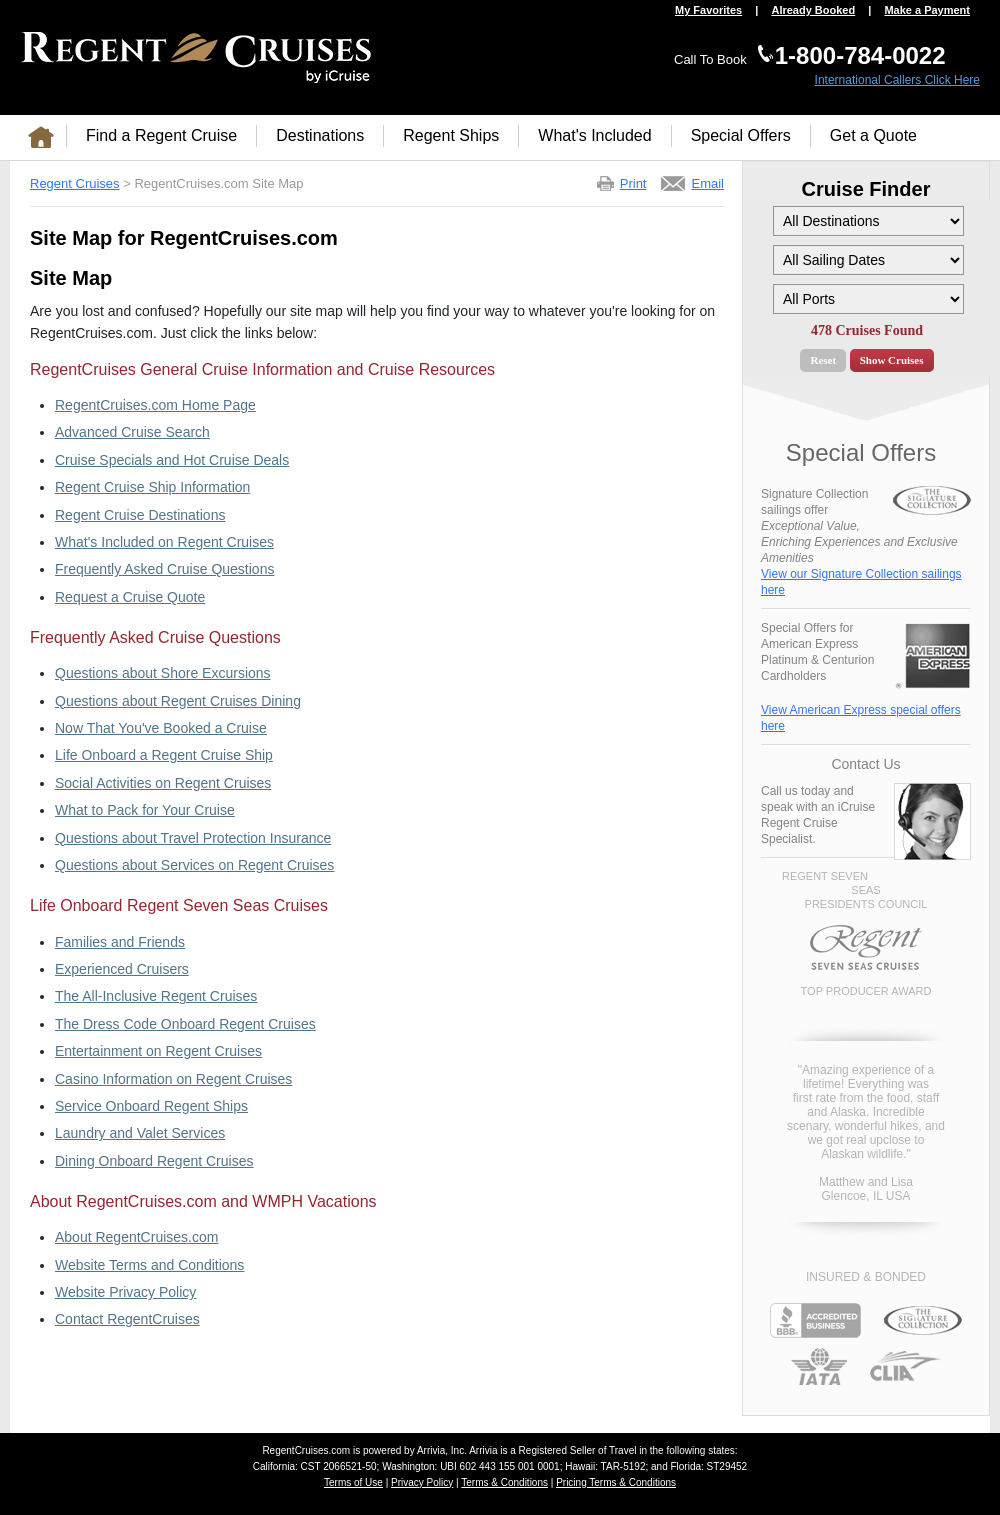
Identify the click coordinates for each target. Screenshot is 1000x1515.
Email (707, 183)
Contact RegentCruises (127, 1319)
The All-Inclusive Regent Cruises (156, 996)
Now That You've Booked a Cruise (161, 728)
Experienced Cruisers (122, 969)
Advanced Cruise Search (132, 432)
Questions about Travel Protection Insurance (193, 838)
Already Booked (813, 10)
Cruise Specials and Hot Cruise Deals (172, 460)
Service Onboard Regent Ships (151, 1106)
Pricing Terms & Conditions (616, 1482)
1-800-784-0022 (860, 55)
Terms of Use (353, 1482)
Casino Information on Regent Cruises (173, 1079)
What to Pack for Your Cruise (145, 810)
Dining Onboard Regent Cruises (154, 1161)
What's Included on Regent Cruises (164, 542)
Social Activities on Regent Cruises (163, 783)
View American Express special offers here (861, 718)
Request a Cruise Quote (130, 597)
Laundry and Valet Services (140, 1133)
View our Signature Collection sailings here (861, 582)
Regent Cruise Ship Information (152, 487)
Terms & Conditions (504, 1482)
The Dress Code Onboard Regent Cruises (185, 1024)
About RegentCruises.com (136, 1237)
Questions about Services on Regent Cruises (194, 865)
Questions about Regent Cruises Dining (178, 701)
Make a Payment (927, 10)
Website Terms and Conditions (149, 1265)
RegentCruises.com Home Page (155, 405)
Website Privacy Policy (125, 1292)
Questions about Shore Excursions (163, 673)
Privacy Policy (422, 1482)
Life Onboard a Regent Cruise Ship (164, 755)
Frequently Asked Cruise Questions (164, 569)
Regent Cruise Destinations (140, 515)
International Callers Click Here (897, 80)
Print (633, 183)
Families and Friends (120, 942)
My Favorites (708, 10)
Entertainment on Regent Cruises (158, 1051)
